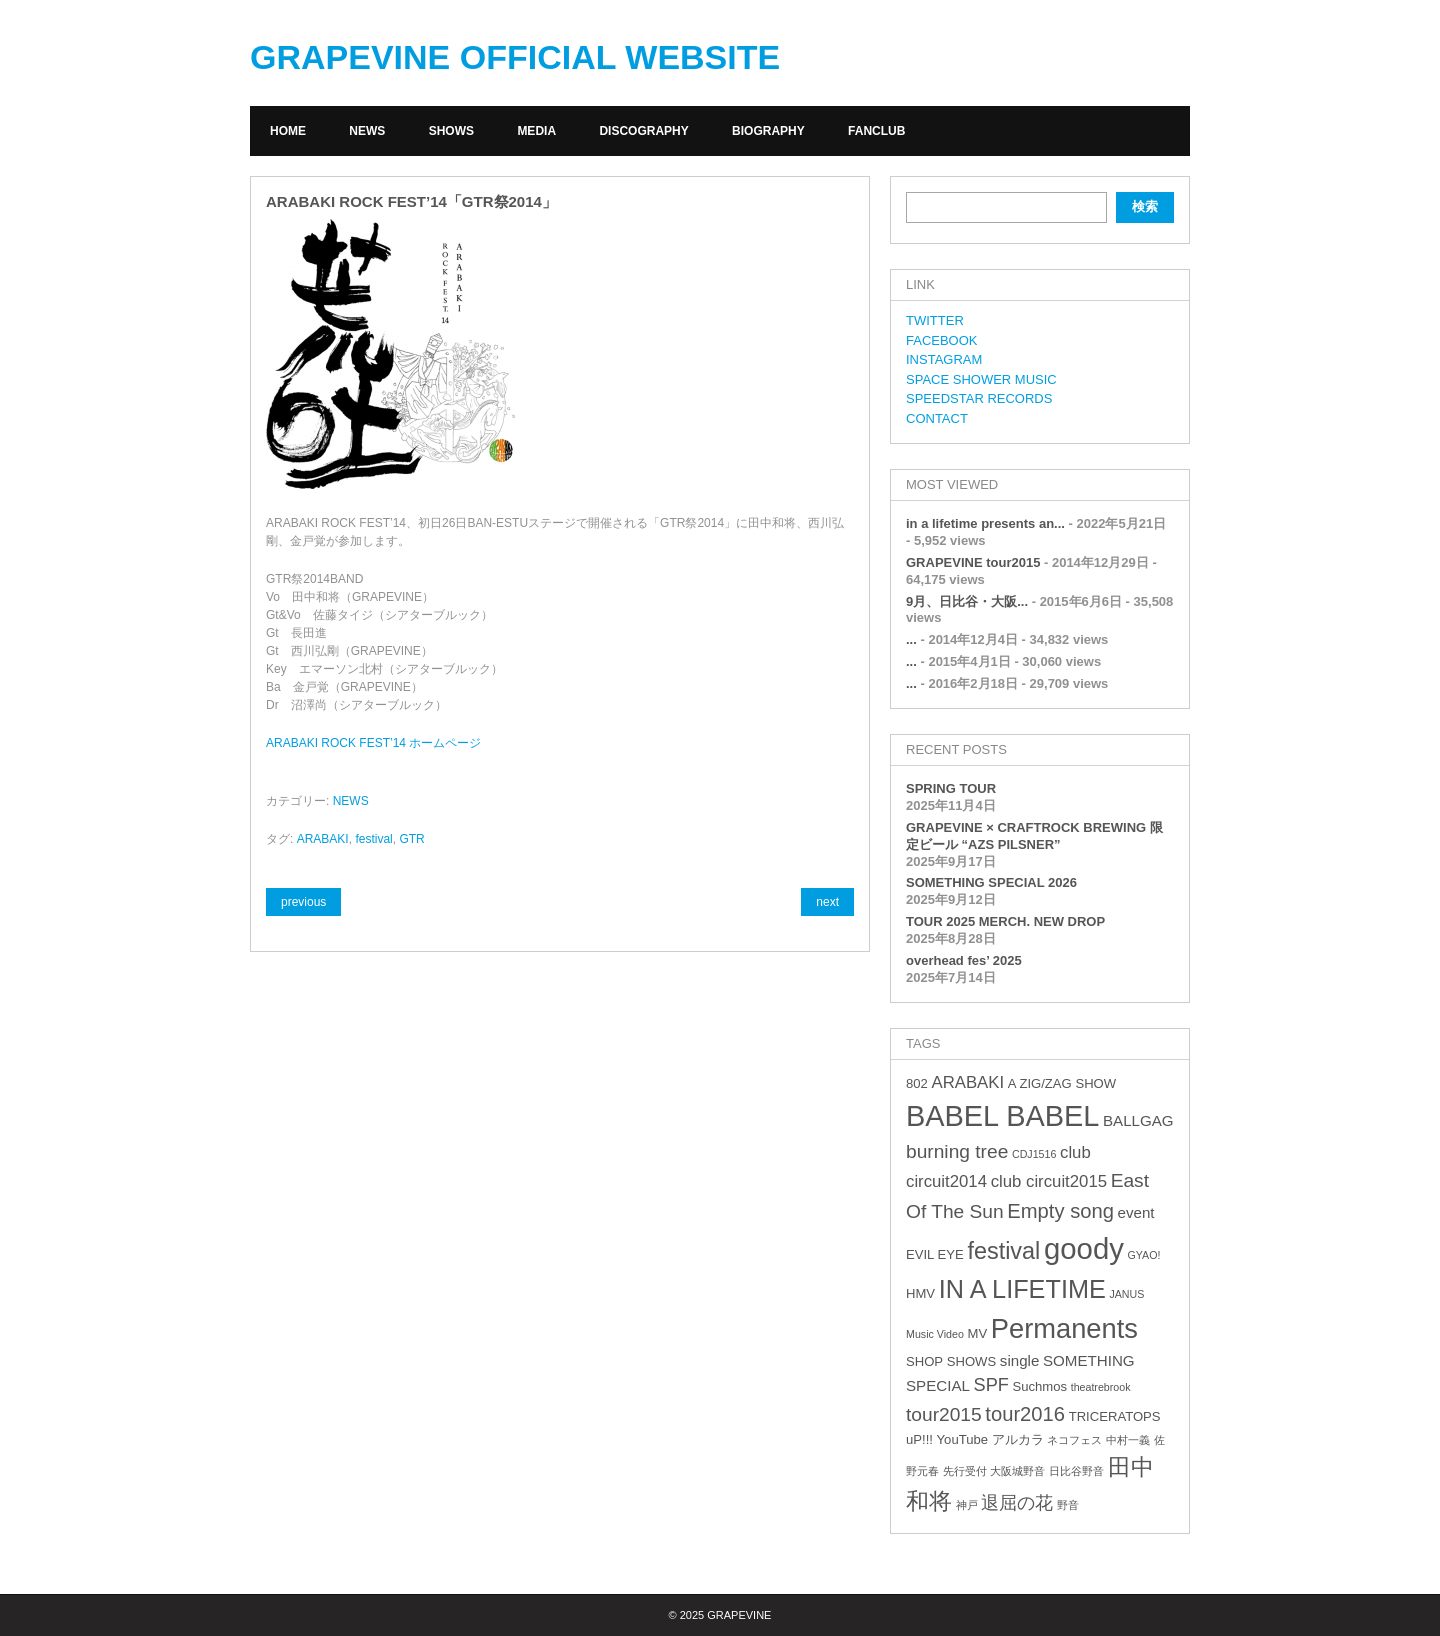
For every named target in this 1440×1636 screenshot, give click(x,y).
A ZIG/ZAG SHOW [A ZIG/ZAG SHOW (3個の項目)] (1062, 1083)
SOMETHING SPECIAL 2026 (991, 882)
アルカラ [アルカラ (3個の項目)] (1018, 1439)
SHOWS (451, 131)
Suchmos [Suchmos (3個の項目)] (1039, 1386)
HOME (288, 131)
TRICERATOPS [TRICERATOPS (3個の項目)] (1115, 1416)
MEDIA (536, 131)
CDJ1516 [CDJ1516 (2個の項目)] (1034, 1154)
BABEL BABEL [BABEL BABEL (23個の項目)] (1002, 1116)
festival (373, 839)
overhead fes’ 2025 (964, 960)
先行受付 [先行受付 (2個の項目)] (965, 1471)
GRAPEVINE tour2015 (973, 562)
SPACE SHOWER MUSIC (981, 379)
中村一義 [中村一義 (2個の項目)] (1128, 1440)
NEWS (367, 131)
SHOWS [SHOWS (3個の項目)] (971, 1361)
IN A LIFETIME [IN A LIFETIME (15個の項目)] (1022, 1289)
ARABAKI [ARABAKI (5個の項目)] (967, 1082)
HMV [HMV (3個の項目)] (920, 1293)
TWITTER (935, 320)
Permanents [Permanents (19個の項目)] (1064, 1328)
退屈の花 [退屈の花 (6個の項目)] (1017, 1503)
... (911, 639)
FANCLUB (876, 131)
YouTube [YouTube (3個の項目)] (962, 1439)
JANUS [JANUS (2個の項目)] (1126, 1294)
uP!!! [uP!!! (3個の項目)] (919, 1439)
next (827, 902)
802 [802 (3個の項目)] (917, 1083)
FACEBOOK (942, 340)
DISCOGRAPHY (643, 131)
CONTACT (937, 418)
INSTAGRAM (944, 359)
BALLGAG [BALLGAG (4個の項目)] (1138, 1120)
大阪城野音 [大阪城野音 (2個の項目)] (1017, 1471)
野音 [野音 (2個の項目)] (1068, 1505)
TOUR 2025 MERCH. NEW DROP (1005, 921)
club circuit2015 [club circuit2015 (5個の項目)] (1049, 1181)
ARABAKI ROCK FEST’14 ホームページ (373, 743)
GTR (411, 839)
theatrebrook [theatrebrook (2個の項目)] (1101, 1387)
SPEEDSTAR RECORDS (979, 398)
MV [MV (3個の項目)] (977, 1333)
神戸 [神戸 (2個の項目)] (967, 1505)
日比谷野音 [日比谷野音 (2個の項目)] (1076, 1471)
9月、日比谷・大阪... (967, 601)
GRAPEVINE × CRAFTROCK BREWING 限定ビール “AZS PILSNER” (1034, 836)
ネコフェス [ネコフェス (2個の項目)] (1074, 1440)
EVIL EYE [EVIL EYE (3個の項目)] (935, 1254)
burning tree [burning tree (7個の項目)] (957, 1151)
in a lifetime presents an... (985, 523)
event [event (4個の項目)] (1136, 1212)
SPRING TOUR (951, 788)
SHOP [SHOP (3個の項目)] (924, 1361)
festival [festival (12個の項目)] (1003, 1251)
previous (303, 902)
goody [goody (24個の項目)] (1084, 1248)
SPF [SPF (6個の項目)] (991, 1385)
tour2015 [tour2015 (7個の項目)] (944, 1414)
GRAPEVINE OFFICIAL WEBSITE (515, 57)
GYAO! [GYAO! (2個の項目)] (1144, 1255)
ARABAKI (323, 839)
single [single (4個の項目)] (1020, 1360)
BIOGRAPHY (768, 131)
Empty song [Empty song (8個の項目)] (1060, 1211)
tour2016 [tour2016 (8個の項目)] (1025, 1414)
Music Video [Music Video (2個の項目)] (935, 1334)
